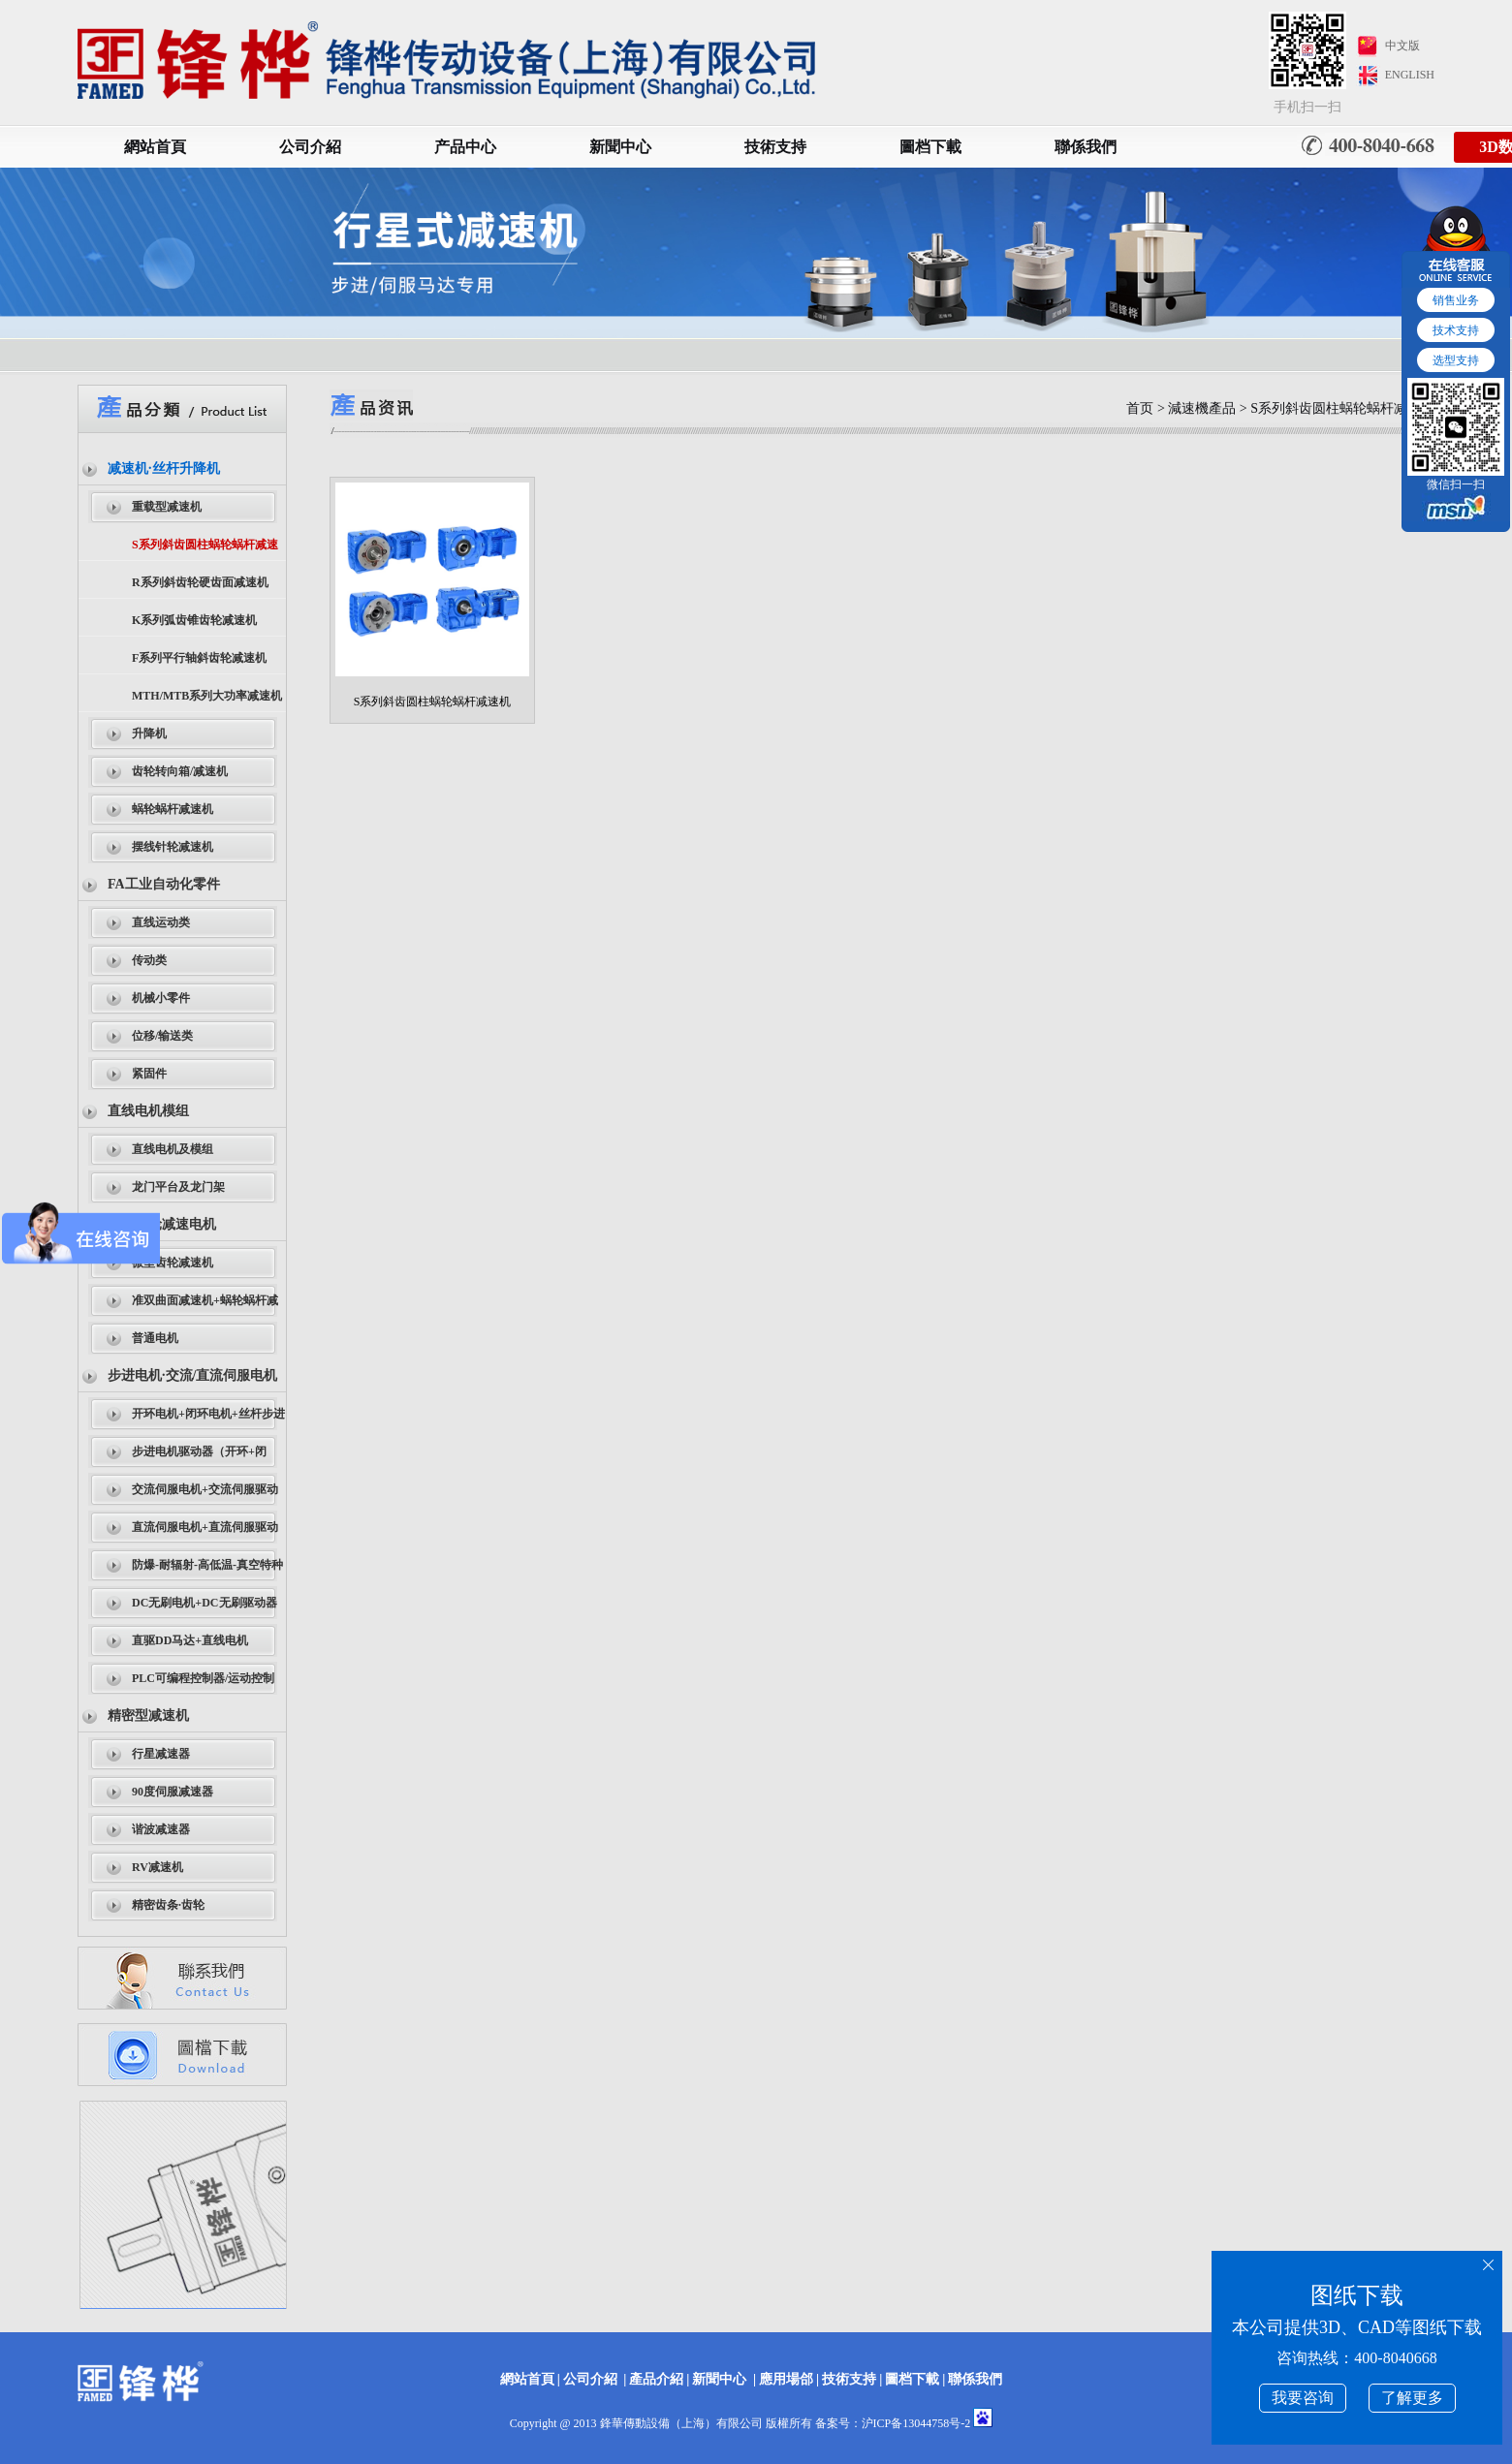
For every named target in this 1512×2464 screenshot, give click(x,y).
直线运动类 (161, 922)
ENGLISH (1409, 74)
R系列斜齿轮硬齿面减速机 (200, 582)
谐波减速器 (161, 1829)
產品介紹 (656, 2379)
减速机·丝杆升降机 (164, 468)
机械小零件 (161, 998)
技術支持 (775, 147)
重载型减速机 (167, 507)
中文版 (1402, 45)
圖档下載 (930, 147)
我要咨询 (1303, 2397)
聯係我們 (1086, 147)
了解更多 (1412, 2397)
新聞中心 (620, 147)
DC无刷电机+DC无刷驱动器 (204, 1602)
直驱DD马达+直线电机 (190, 1640)
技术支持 (1456, 330)
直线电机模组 (148, 1111)
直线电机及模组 (172, 1149)
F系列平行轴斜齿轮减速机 (199, 658)
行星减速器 (161, 1754)
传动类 (149, 960)
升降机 (149, 733)
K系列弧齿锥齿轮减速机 (194, 620)
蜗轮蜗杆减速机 (172, 809)
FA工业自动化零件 (164, 884)
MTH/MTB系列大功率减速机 (207, 695)
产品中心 (465, 147)
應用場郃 (786, 2379)
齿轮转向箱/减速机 (180, 771)
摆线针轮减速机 (172, 847)
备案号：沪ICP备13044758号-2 (893, 2423)
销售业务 (1456, 300)
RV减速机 (157, 1867)
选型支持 (1456, 360)
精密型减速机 (148, 1715)
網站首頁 (155, 147)
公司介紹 (310, 147)
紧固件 (149, 1073)
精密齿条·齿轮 (168, 1905)
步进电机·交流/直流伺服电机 (192, 1375)
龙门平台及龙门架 (178, 1187)
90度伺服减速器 (172, 1791)
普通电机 (155, 1338)
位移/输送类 (162, 1036)
